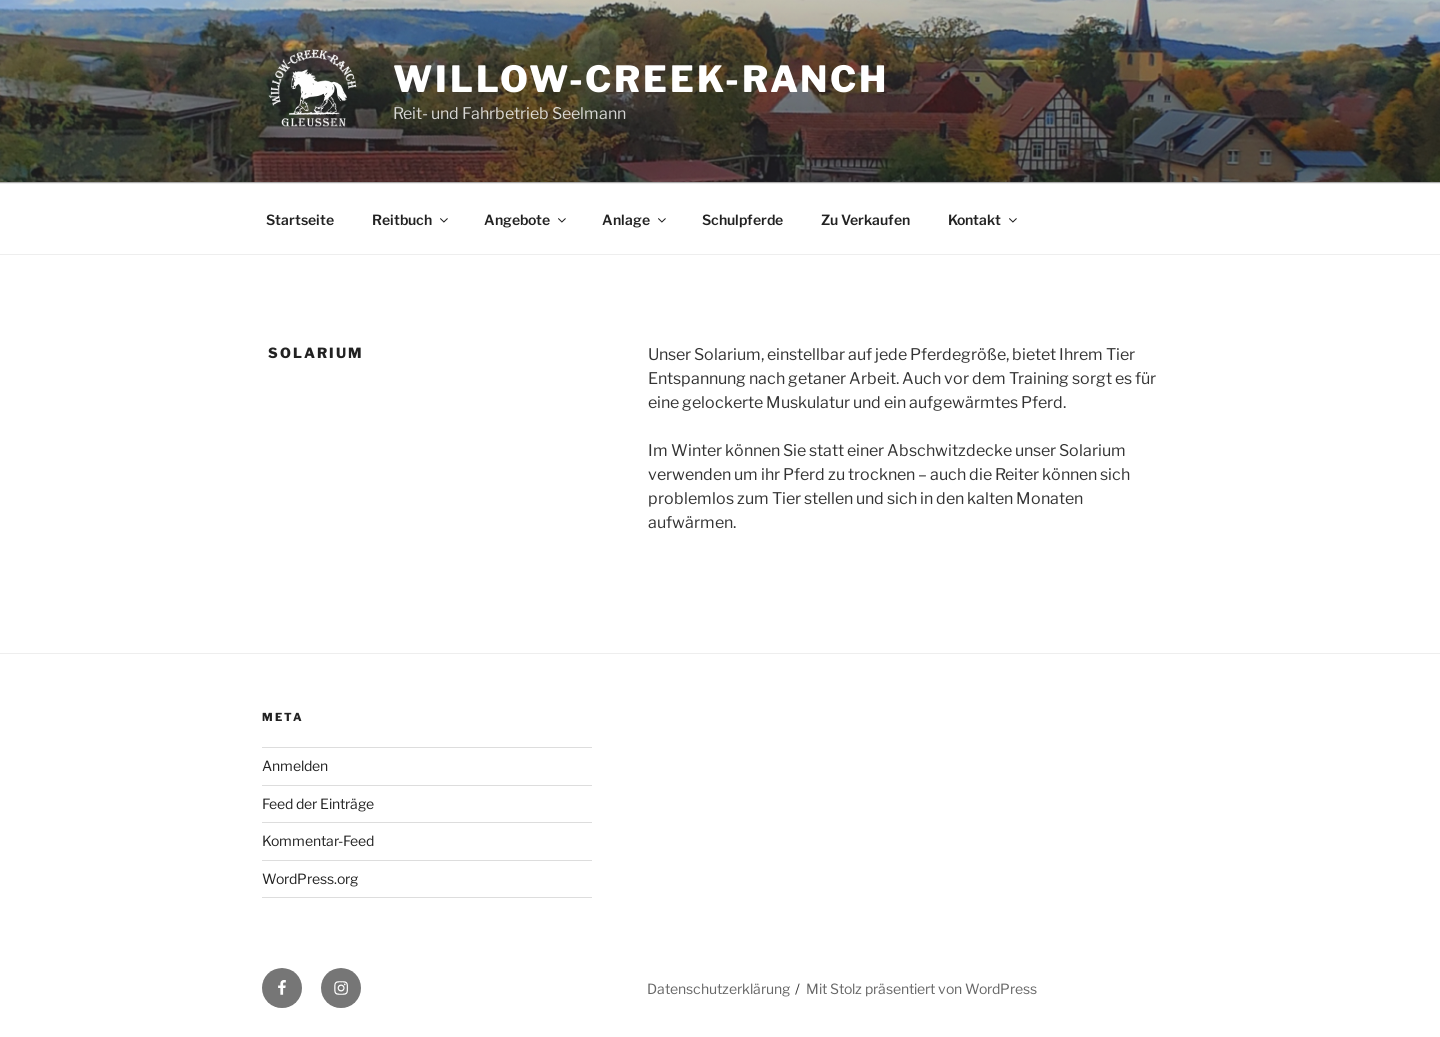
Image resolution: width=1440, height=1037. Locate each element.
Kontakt (984, 219)
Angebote (526, 219)
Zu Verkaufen (865, 219)
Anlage (635, 219)
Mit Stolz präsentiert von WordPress (921, 988)
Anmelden (295, 765)
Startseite (300, 219)
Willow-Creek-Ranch (641, 79)
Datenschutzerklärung (718, 988)
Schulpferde (742, 219)
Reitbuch (411, 219)
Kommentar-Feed (318, 840)
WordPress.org (310, 878)
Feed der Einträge (318, 803)
